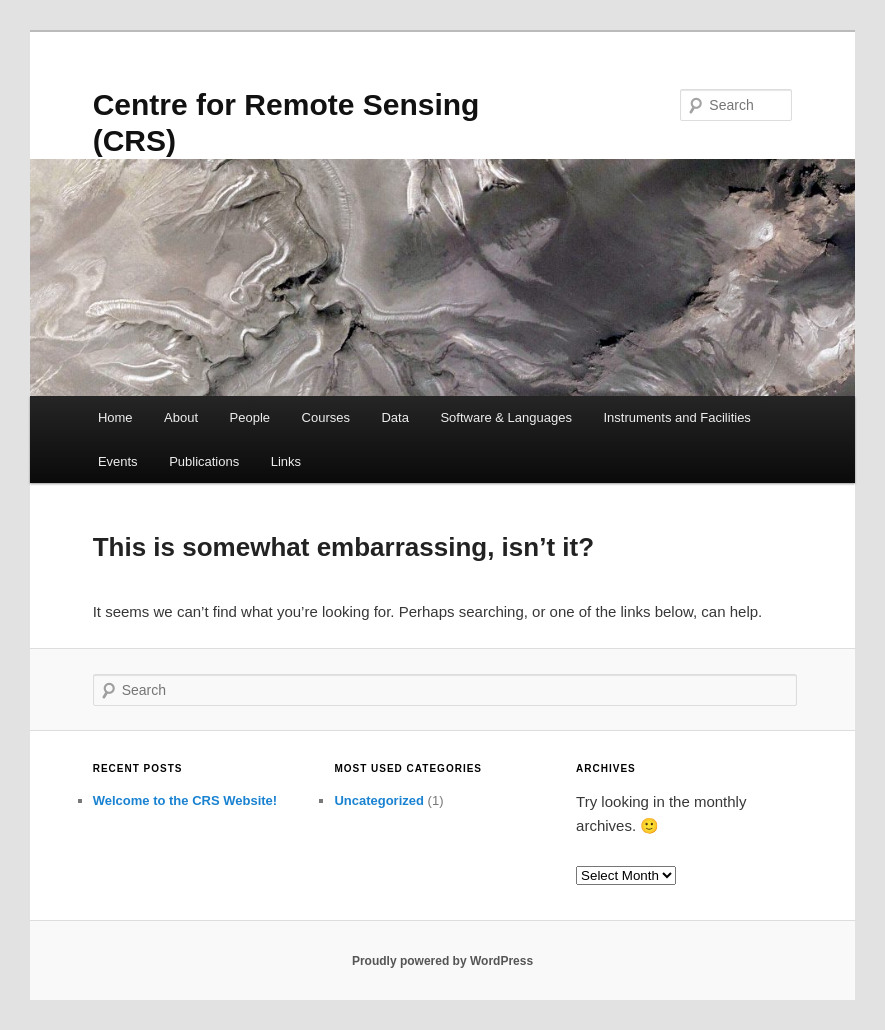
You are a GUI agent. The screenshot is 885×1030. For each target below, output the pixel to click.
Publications (204, 461)
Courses (326, 417)
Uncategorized (379, 800)
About (181, 417)
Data (394, 417)
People (250, 417)
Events (118, 461)
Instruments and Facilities (676, 417)
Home (115, 417)
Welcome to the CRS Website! (185, 800)
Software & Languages (506, 417)
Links (286, 461)
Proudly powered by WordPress (442, 961)
